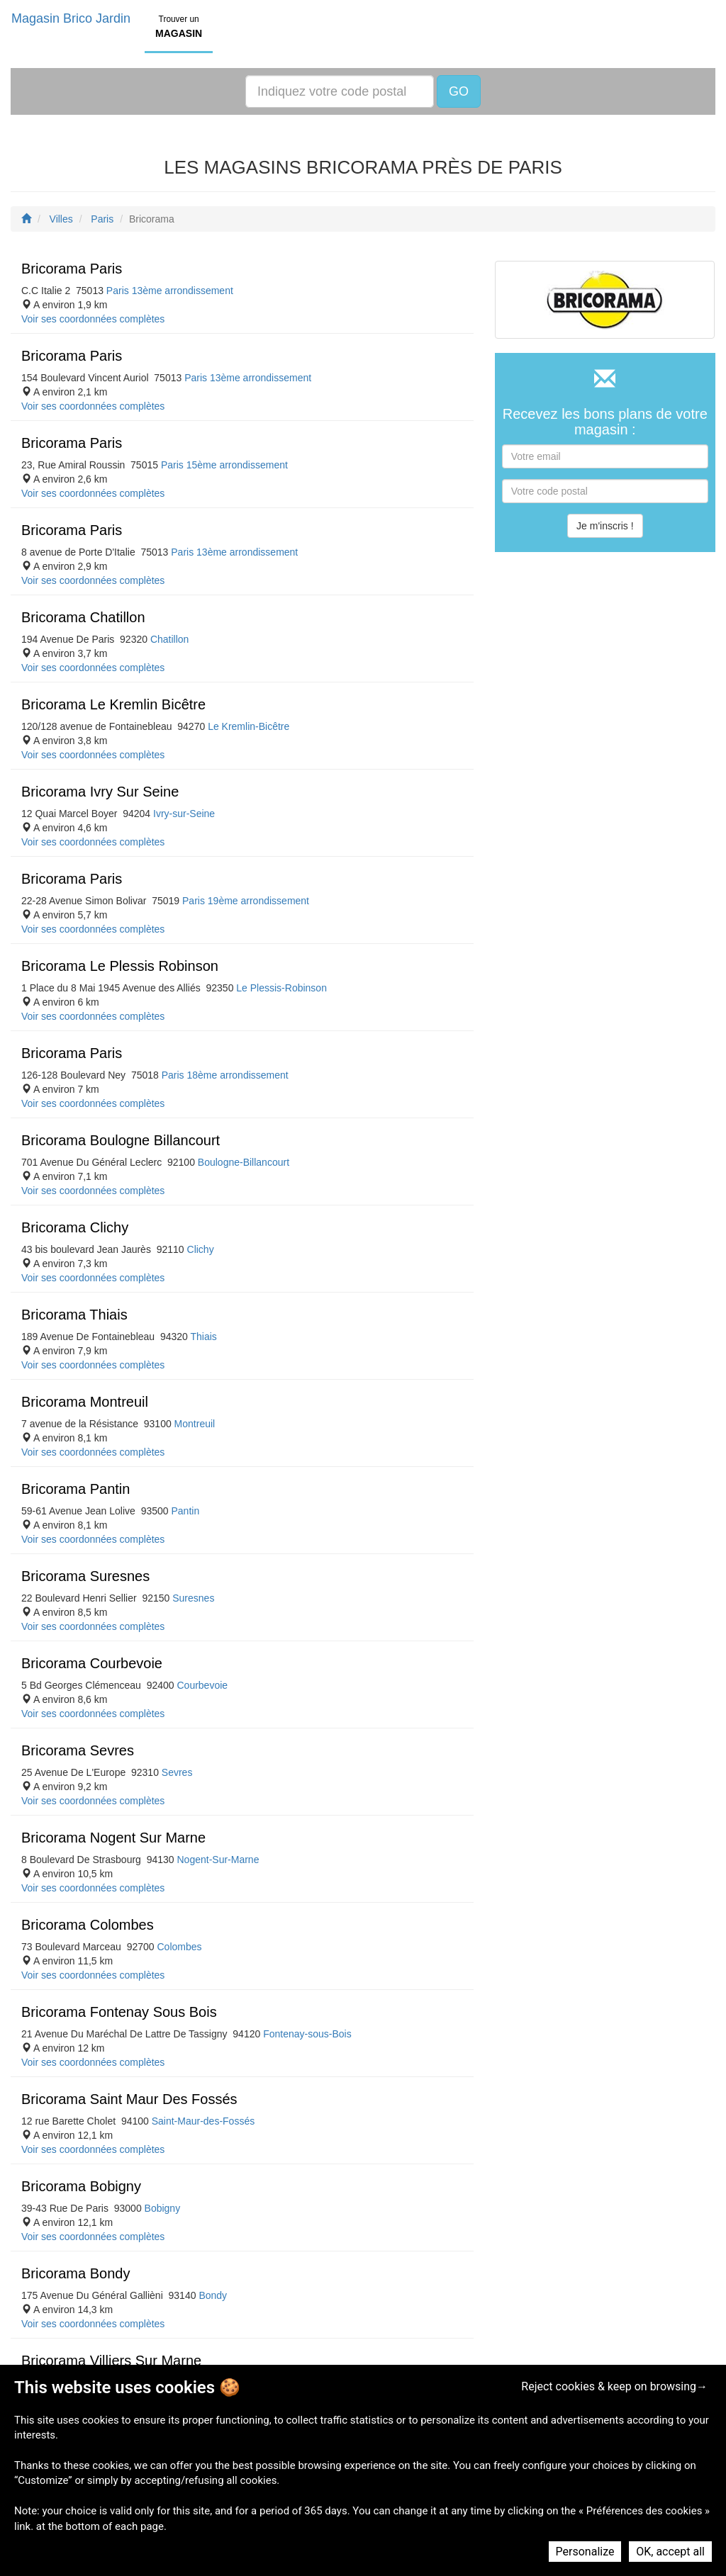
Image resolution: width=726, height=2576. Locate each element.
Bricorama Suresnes (85, 1576)
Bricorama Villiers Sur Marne (111, 2360)
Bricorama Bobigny (81, 2186)
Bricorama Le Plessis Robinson (119, 966)
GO (459, 91)
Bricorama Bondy (75, 2273)
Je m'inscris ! (604, 525)
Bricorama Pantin (75, 1489)
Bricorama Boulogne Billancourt (120, 1140)
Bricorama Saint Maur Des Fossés (129, 2099)
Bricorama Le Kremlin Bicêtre (113, 704)
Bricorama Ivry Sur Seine (100, 791)
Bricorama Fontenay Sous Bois (119, 2012)
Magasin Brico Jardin (70, 18)
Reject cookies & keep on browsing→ (614, 2386)
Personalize (585, 2551)
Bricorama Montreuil (84, 1402)
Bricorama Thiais (74, 1314)
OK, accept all (670, 2551)
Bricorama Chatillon (83, 617)
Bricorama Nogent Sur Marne (113, 1837)
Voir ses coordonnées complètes (92, 319)
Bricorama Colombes (87, 1925)
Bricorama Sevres (77, 1750)
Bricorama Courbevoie (91, 1663)
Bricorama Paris (71, 268)
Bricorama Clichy (74, 1227)
